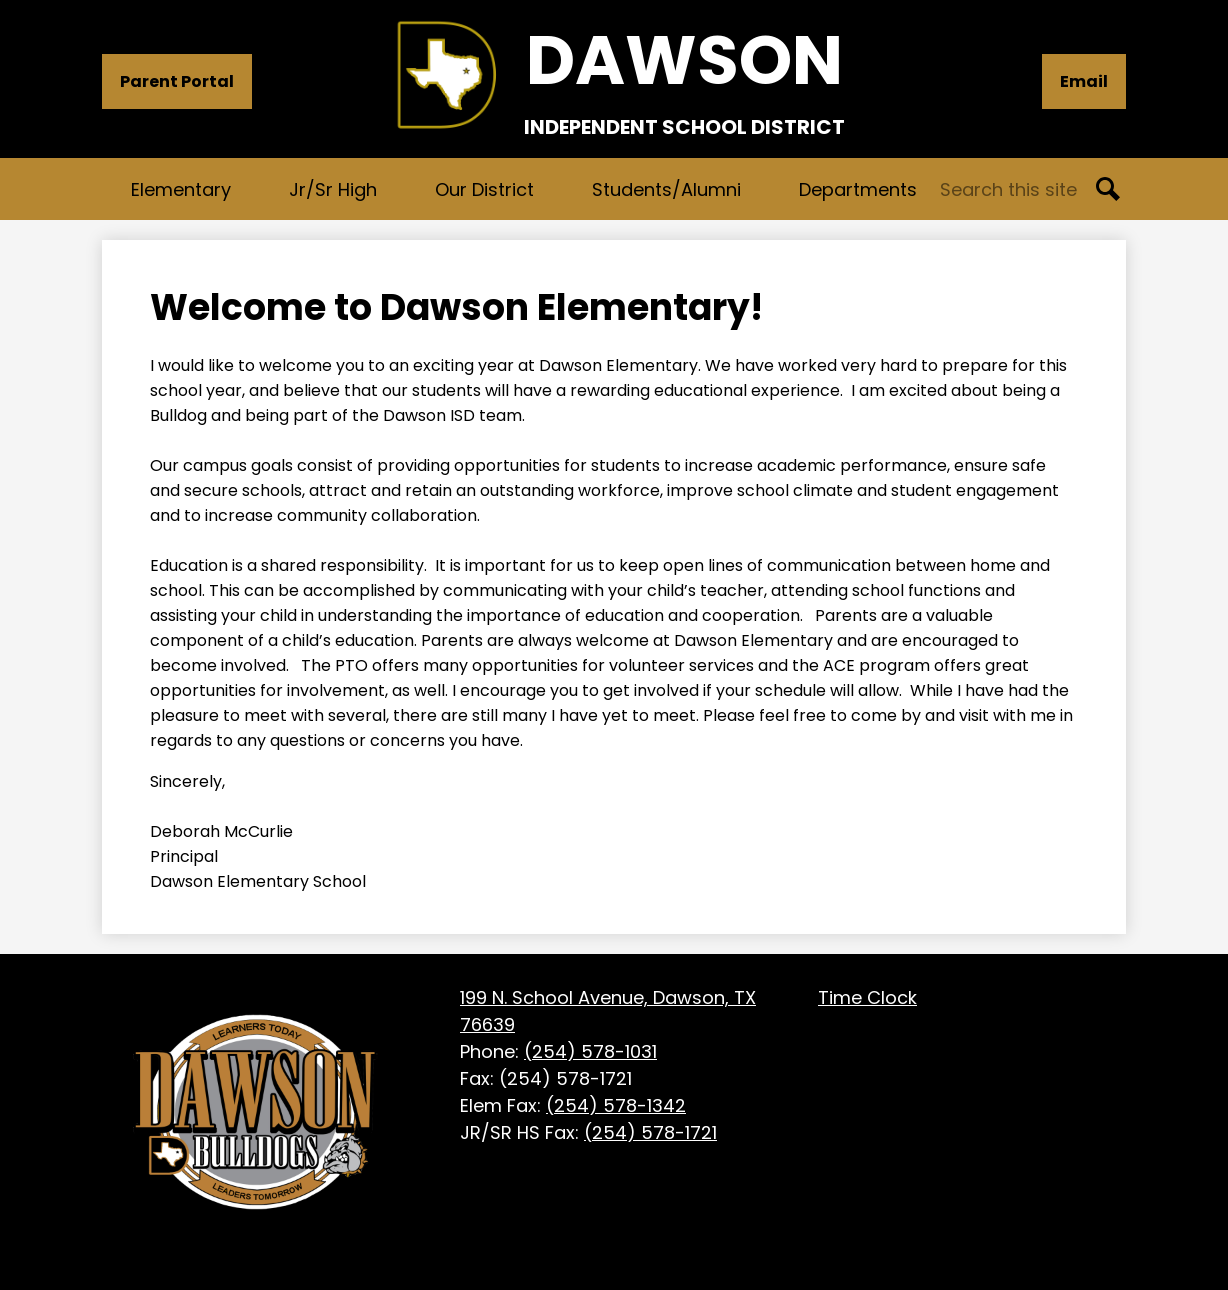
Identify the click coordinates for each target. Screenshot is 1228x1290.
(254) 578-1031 (590, 1051)
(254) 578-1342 (616, 1105)
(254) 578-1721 (650, 1132)
